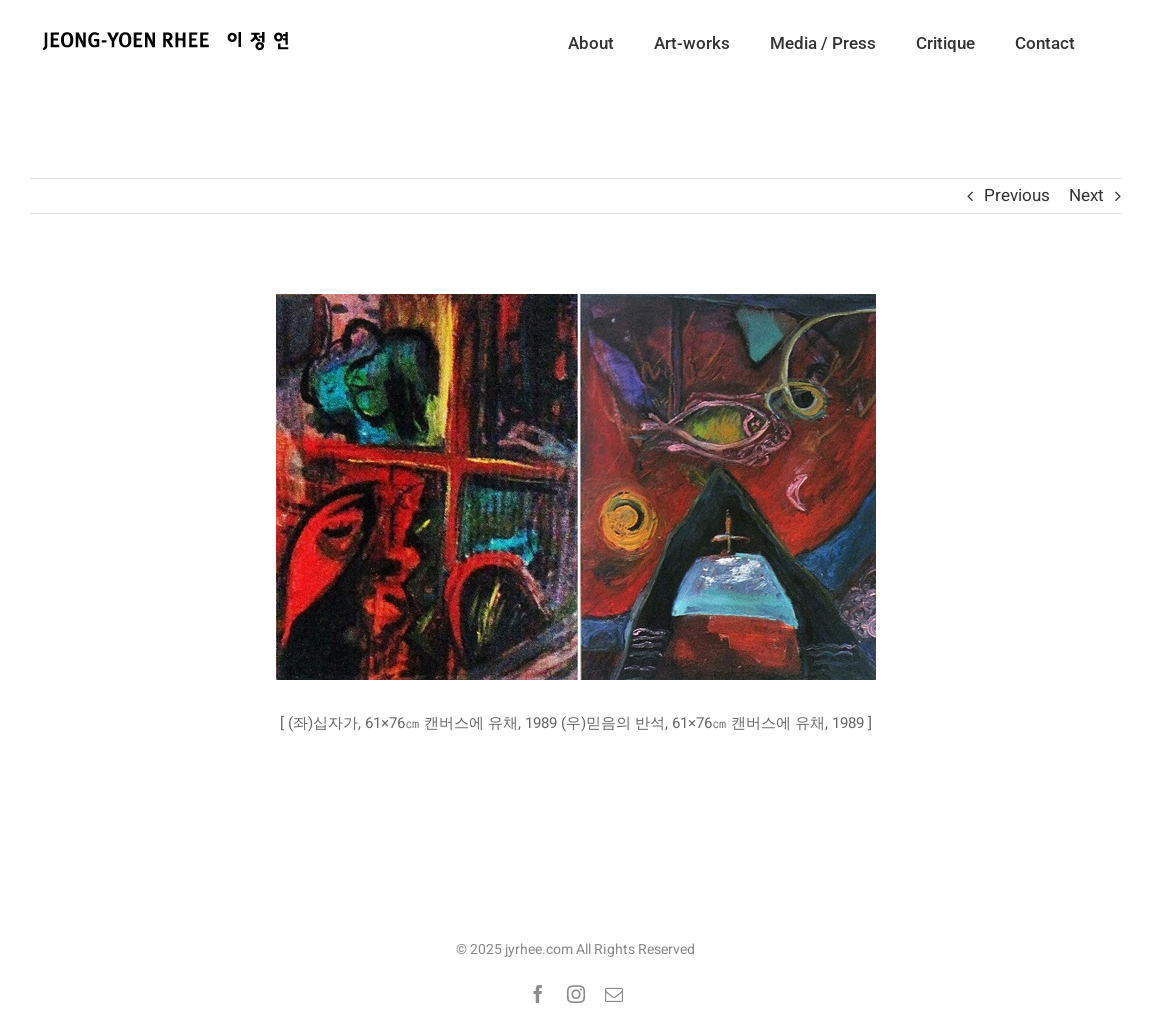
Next (1086, 195)
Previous (1017, 195)
